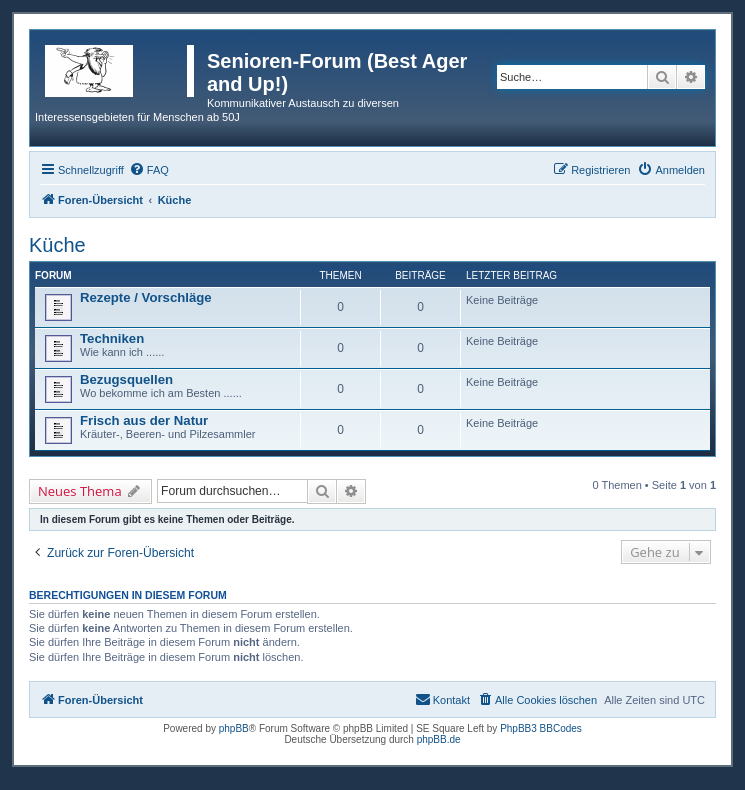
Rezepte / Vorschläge (146, 297)
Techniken (112, 338)
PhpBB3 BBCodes (541, 728)
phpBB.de (439, 739)
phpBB (234, 728)
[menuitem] (149, 170)
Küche (57, 245)
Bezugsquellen (126, 379)
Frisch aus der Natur (144, 420)
